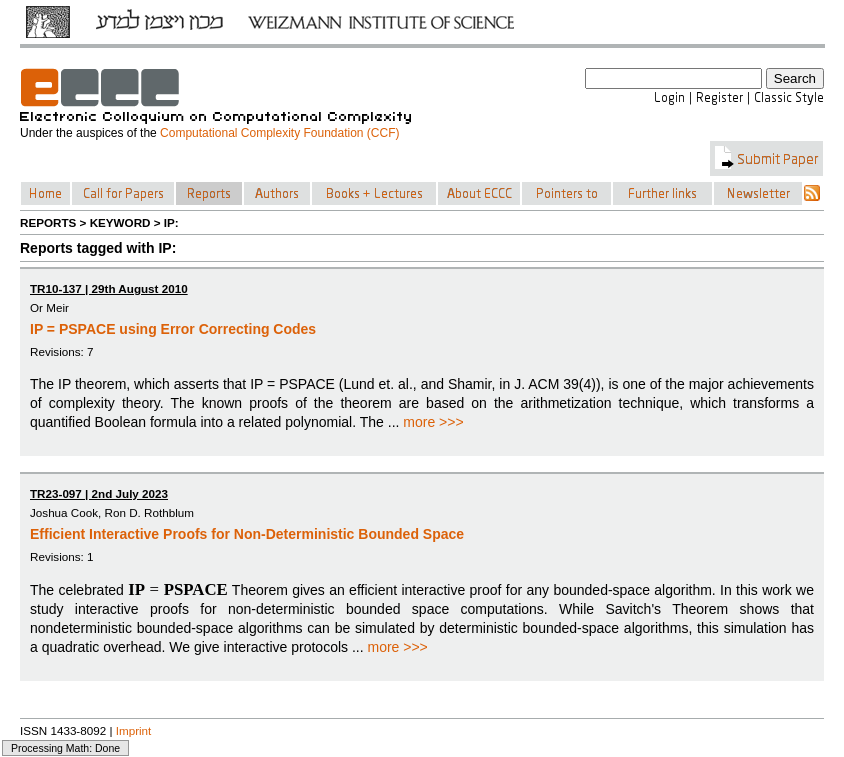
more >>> (433, 422)
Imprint (134, 730)
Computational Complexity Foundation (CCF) (279, 133)
